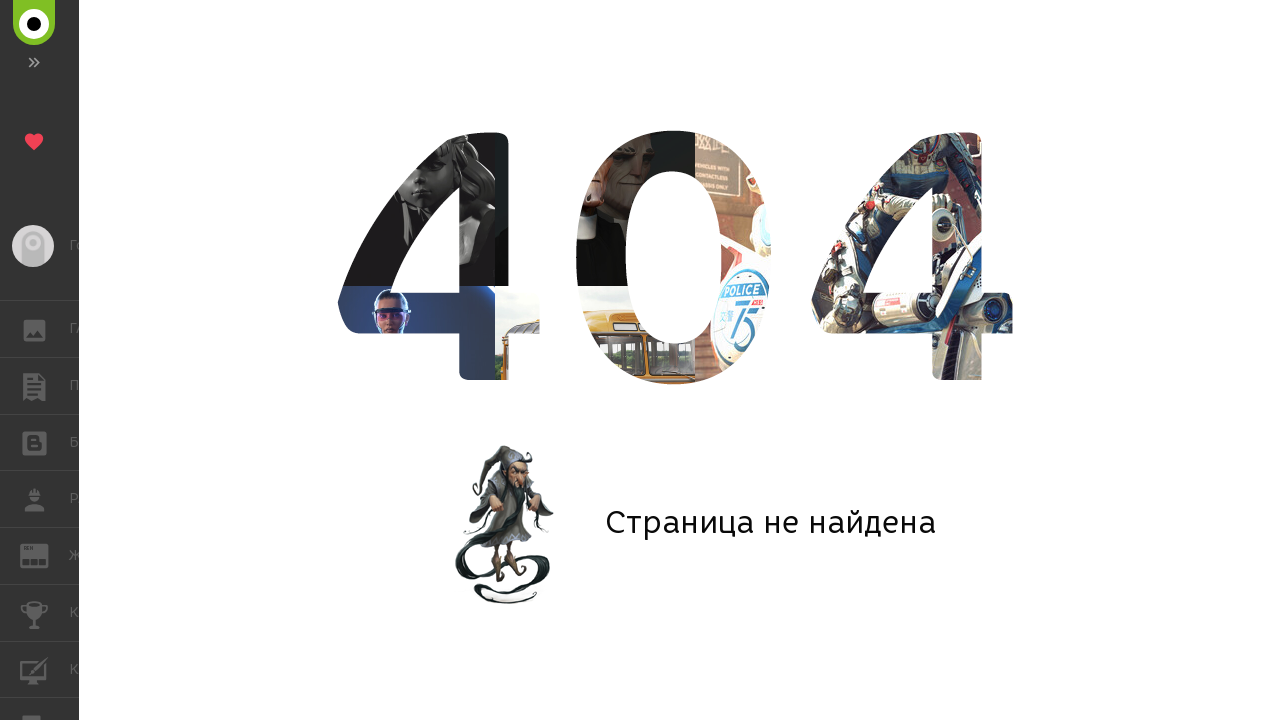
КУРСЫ (44, 668)
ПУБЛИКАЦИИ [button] (44, 386)
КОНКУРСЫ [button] (44, 613)
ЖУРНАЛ (44, 554)
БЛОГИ (44, 441)
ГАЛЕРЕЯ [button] (44, 329)
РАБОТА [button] (44, 499)
